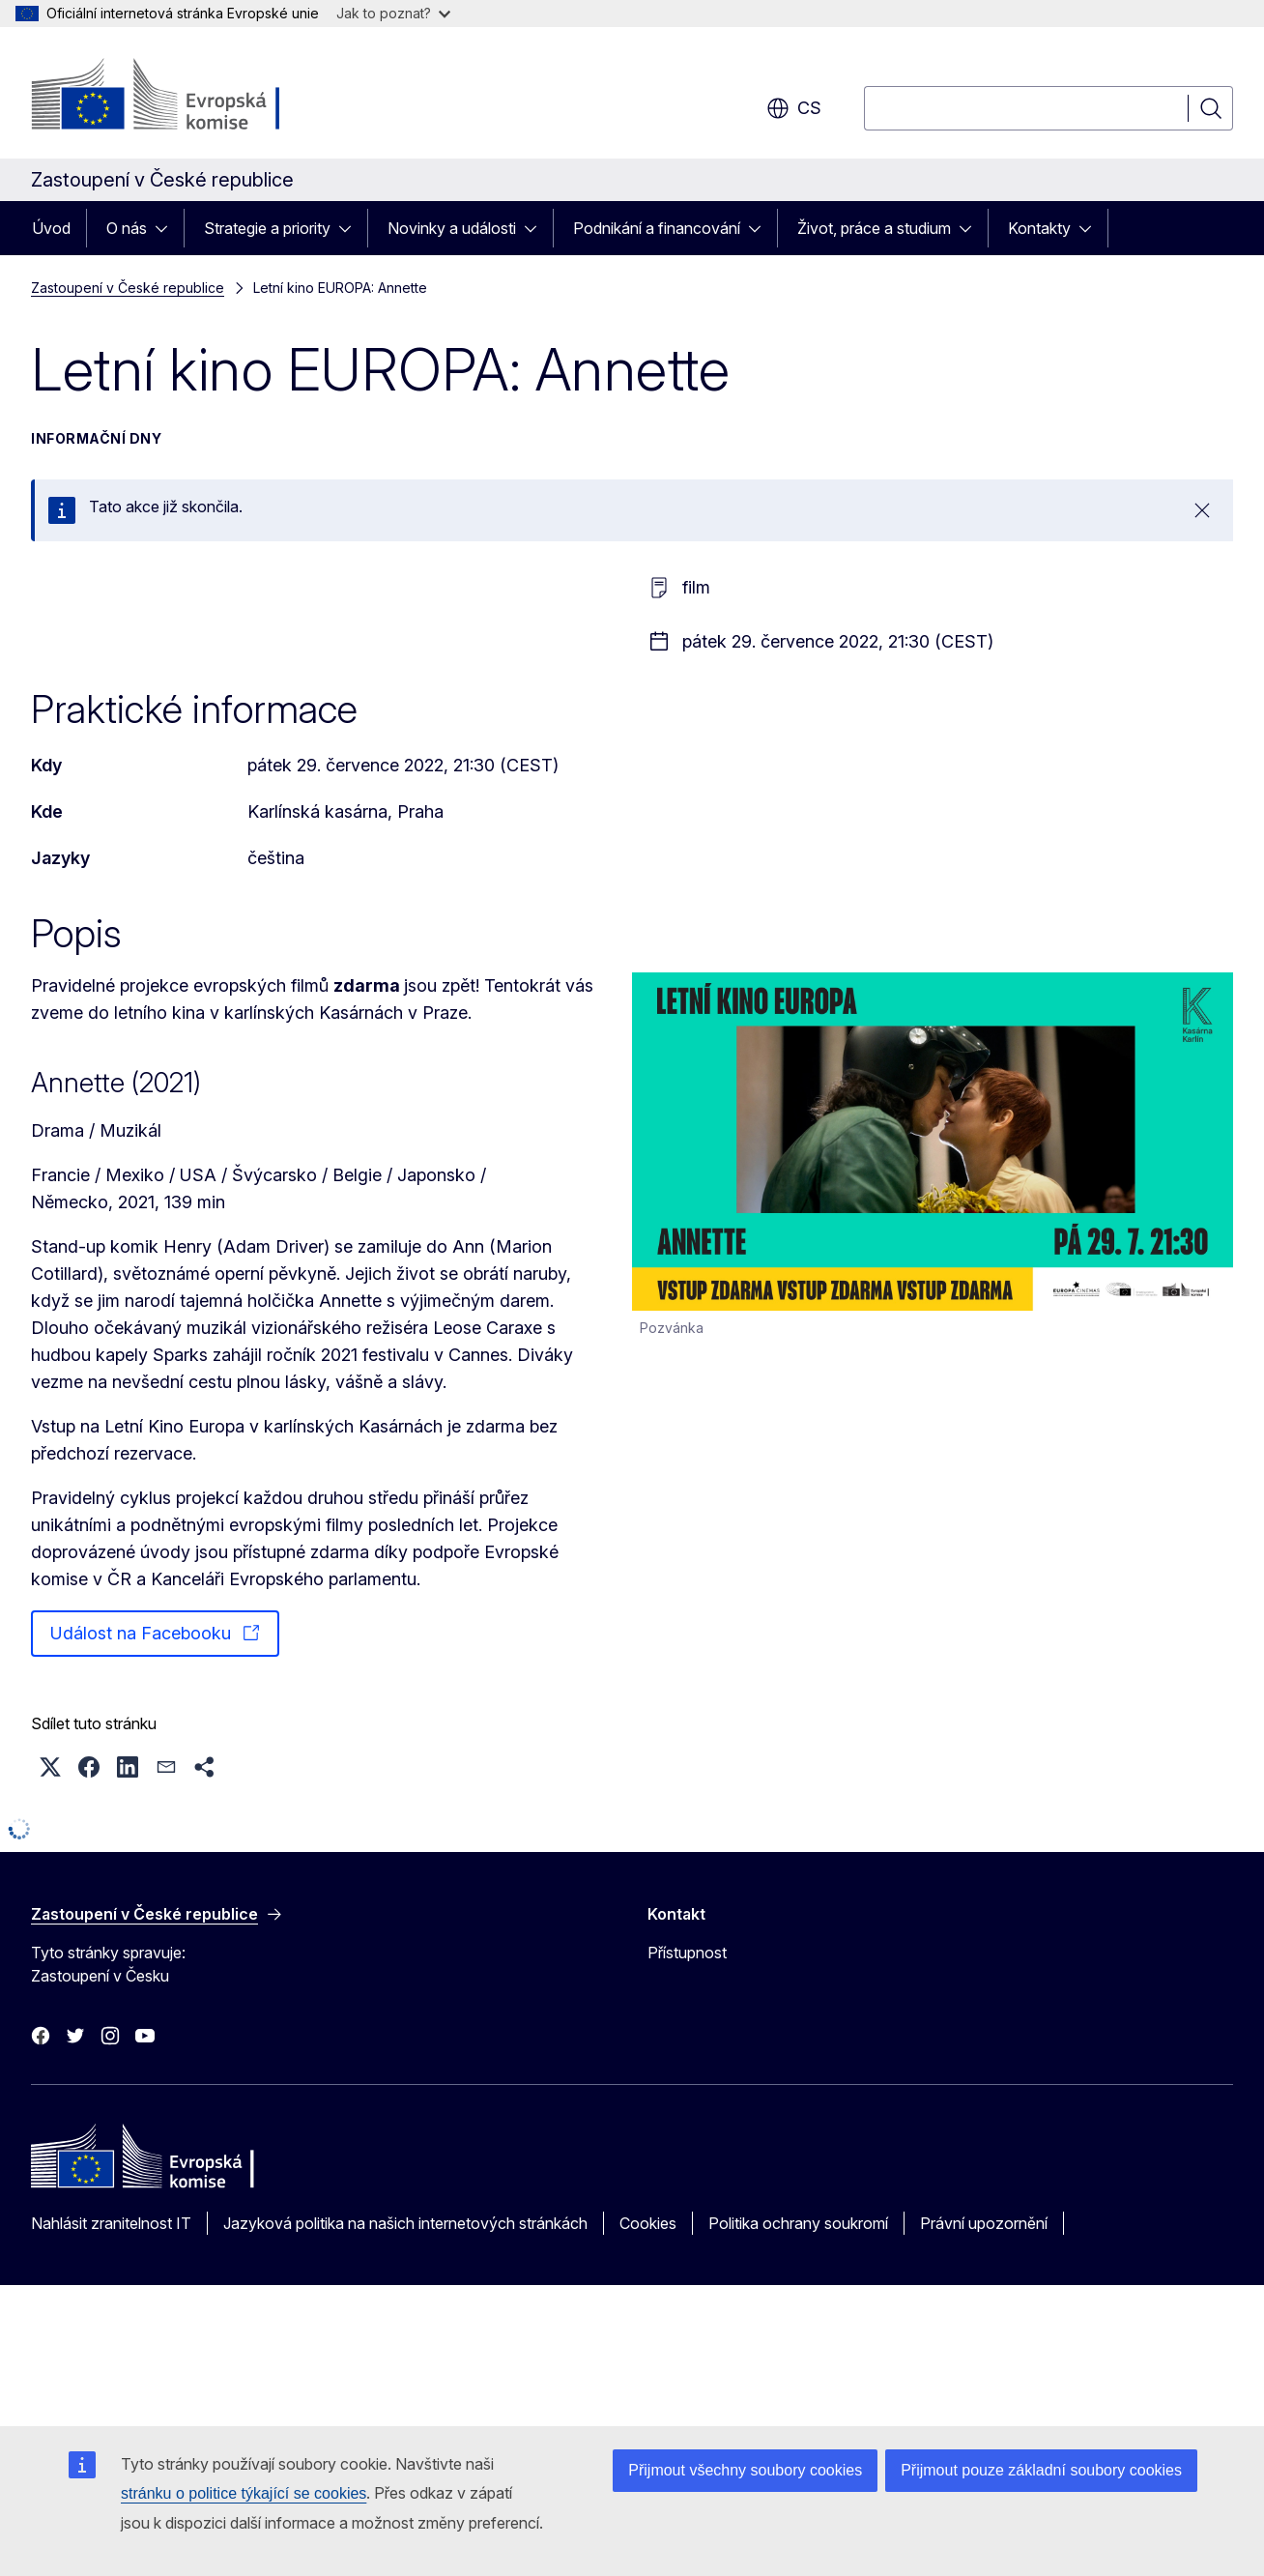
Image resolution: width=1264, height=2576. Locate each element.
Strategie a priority (267, 228)
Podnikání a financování (656, 228)
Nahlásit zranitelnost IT (111, 2223)
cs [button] (793, 108)
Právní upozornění (984, 2223)
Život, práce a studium (874, 228)
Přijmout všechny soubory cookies (745, 2470)
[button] (50, 1766)
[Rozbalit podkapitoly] (167, 228)
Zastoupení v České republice (127, 287)
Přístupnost (687, 1952)
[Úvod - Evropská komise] (187, 96)
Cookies (647, 2223)
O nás (126, 228)
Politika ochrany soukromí (798, 2223)
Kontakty (1039, 228)
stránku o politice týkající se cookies (243, 2493)
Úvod (51, 228)
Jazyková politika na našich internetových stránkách (405, 2223)
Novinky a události (452, 228)
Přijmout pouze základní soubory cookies (1041, 2470)
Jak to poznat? (393, 13)
